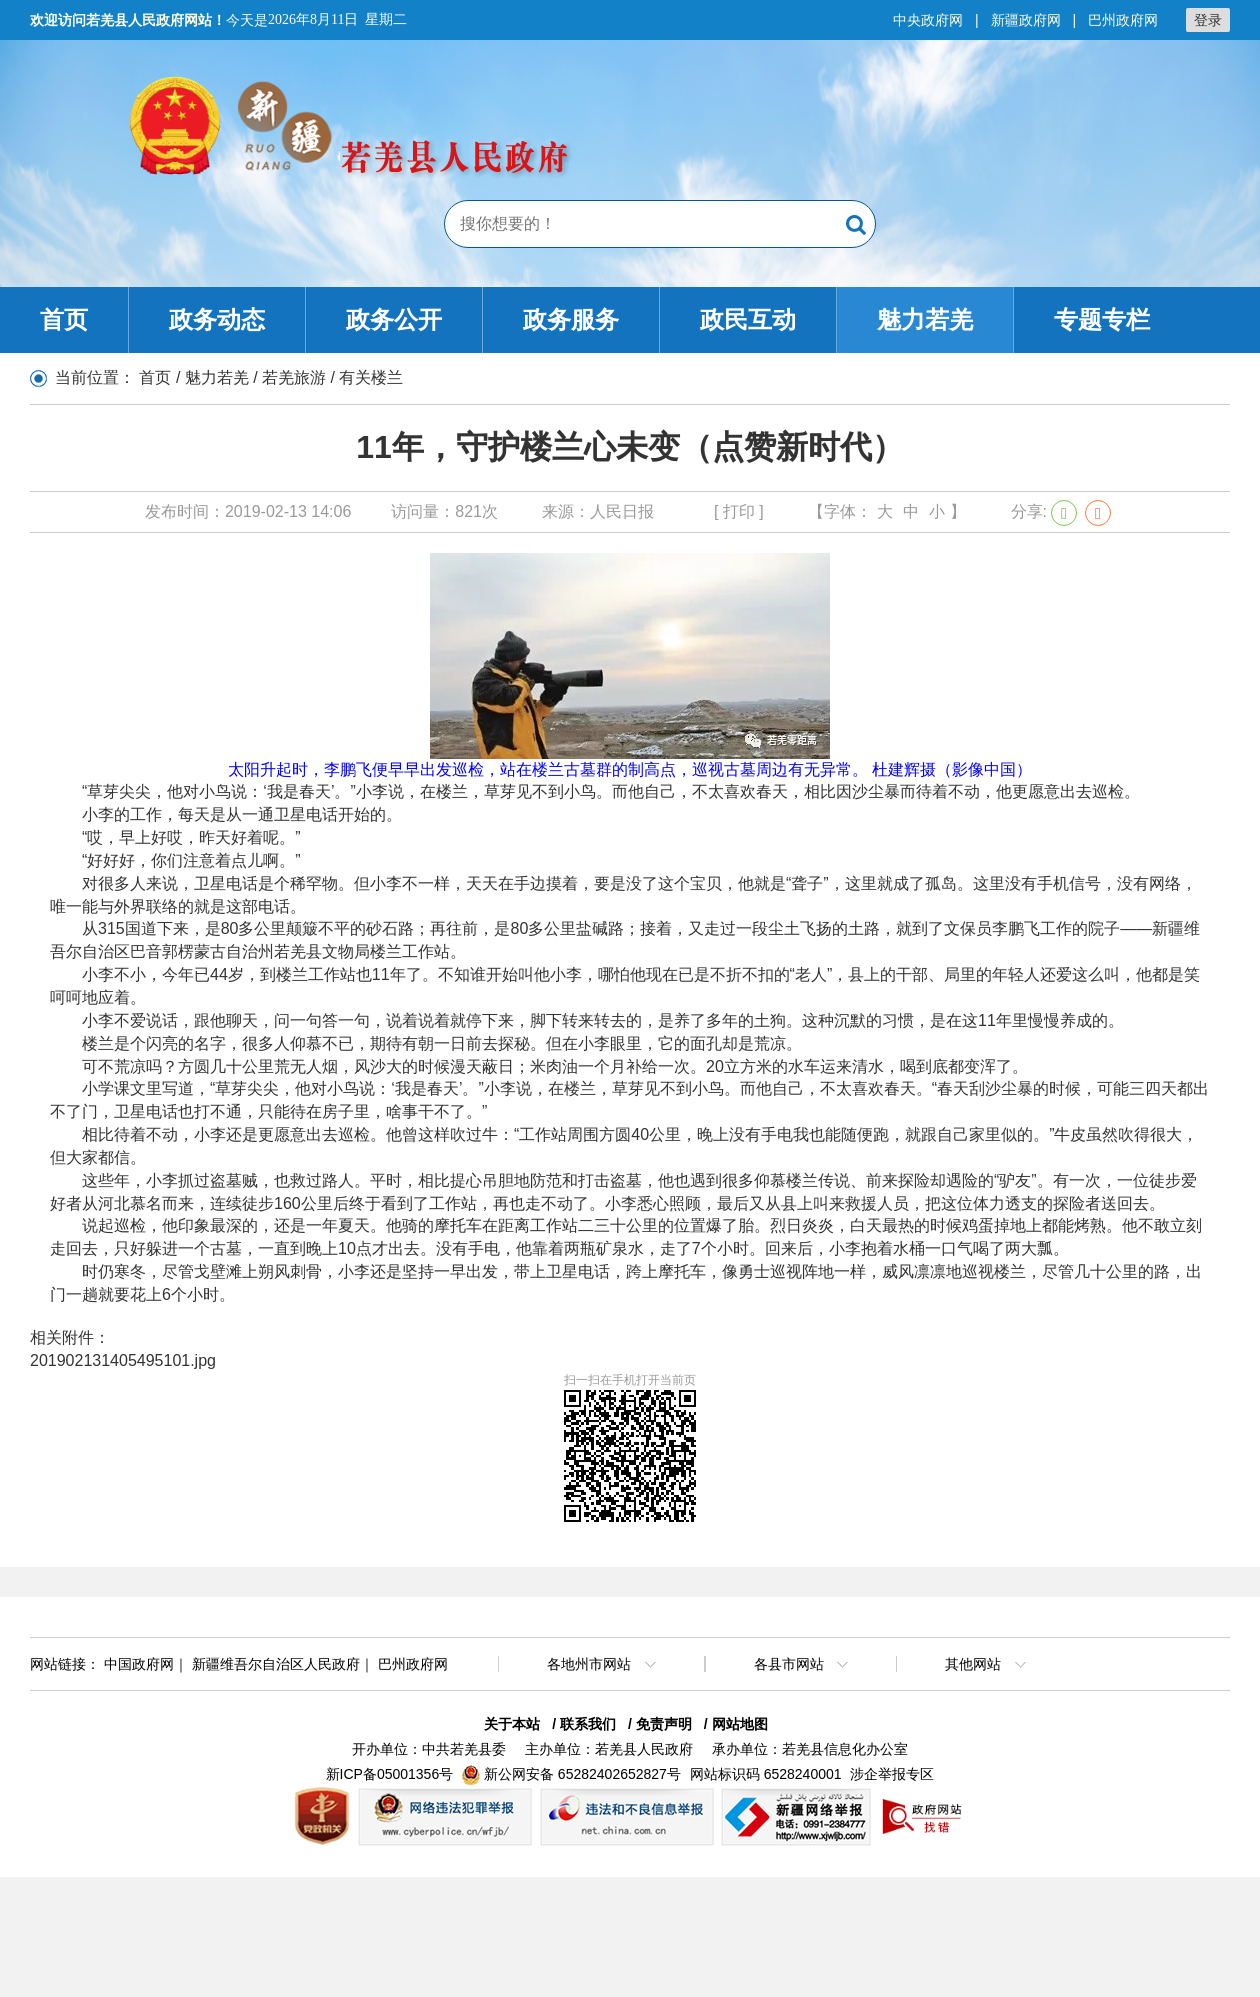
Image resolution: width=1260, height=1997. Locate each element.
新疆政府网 (1026, 20)
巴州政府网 (1123, 20)
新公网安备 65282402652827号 (582, 1774)
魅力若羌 (925, 319)
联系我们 (588, 1724)
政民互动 (748, 319)
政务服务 (571, 319)
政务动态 (217, 319)
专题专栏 (1102, 319)
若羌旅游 (294, 377)
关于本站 (512, 1724)
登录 (1208, 20)
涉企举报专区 (892, 1774)
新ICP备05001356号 (390, 1774)
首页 (64, 319)
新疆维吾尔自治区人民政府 (276, 1664)
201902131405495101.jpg (123, 1360)
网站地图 (740, 1724)
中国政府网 (139, 1664)
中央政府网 (928, 20)
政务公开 (394, 319)
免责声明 (664, 1724)
